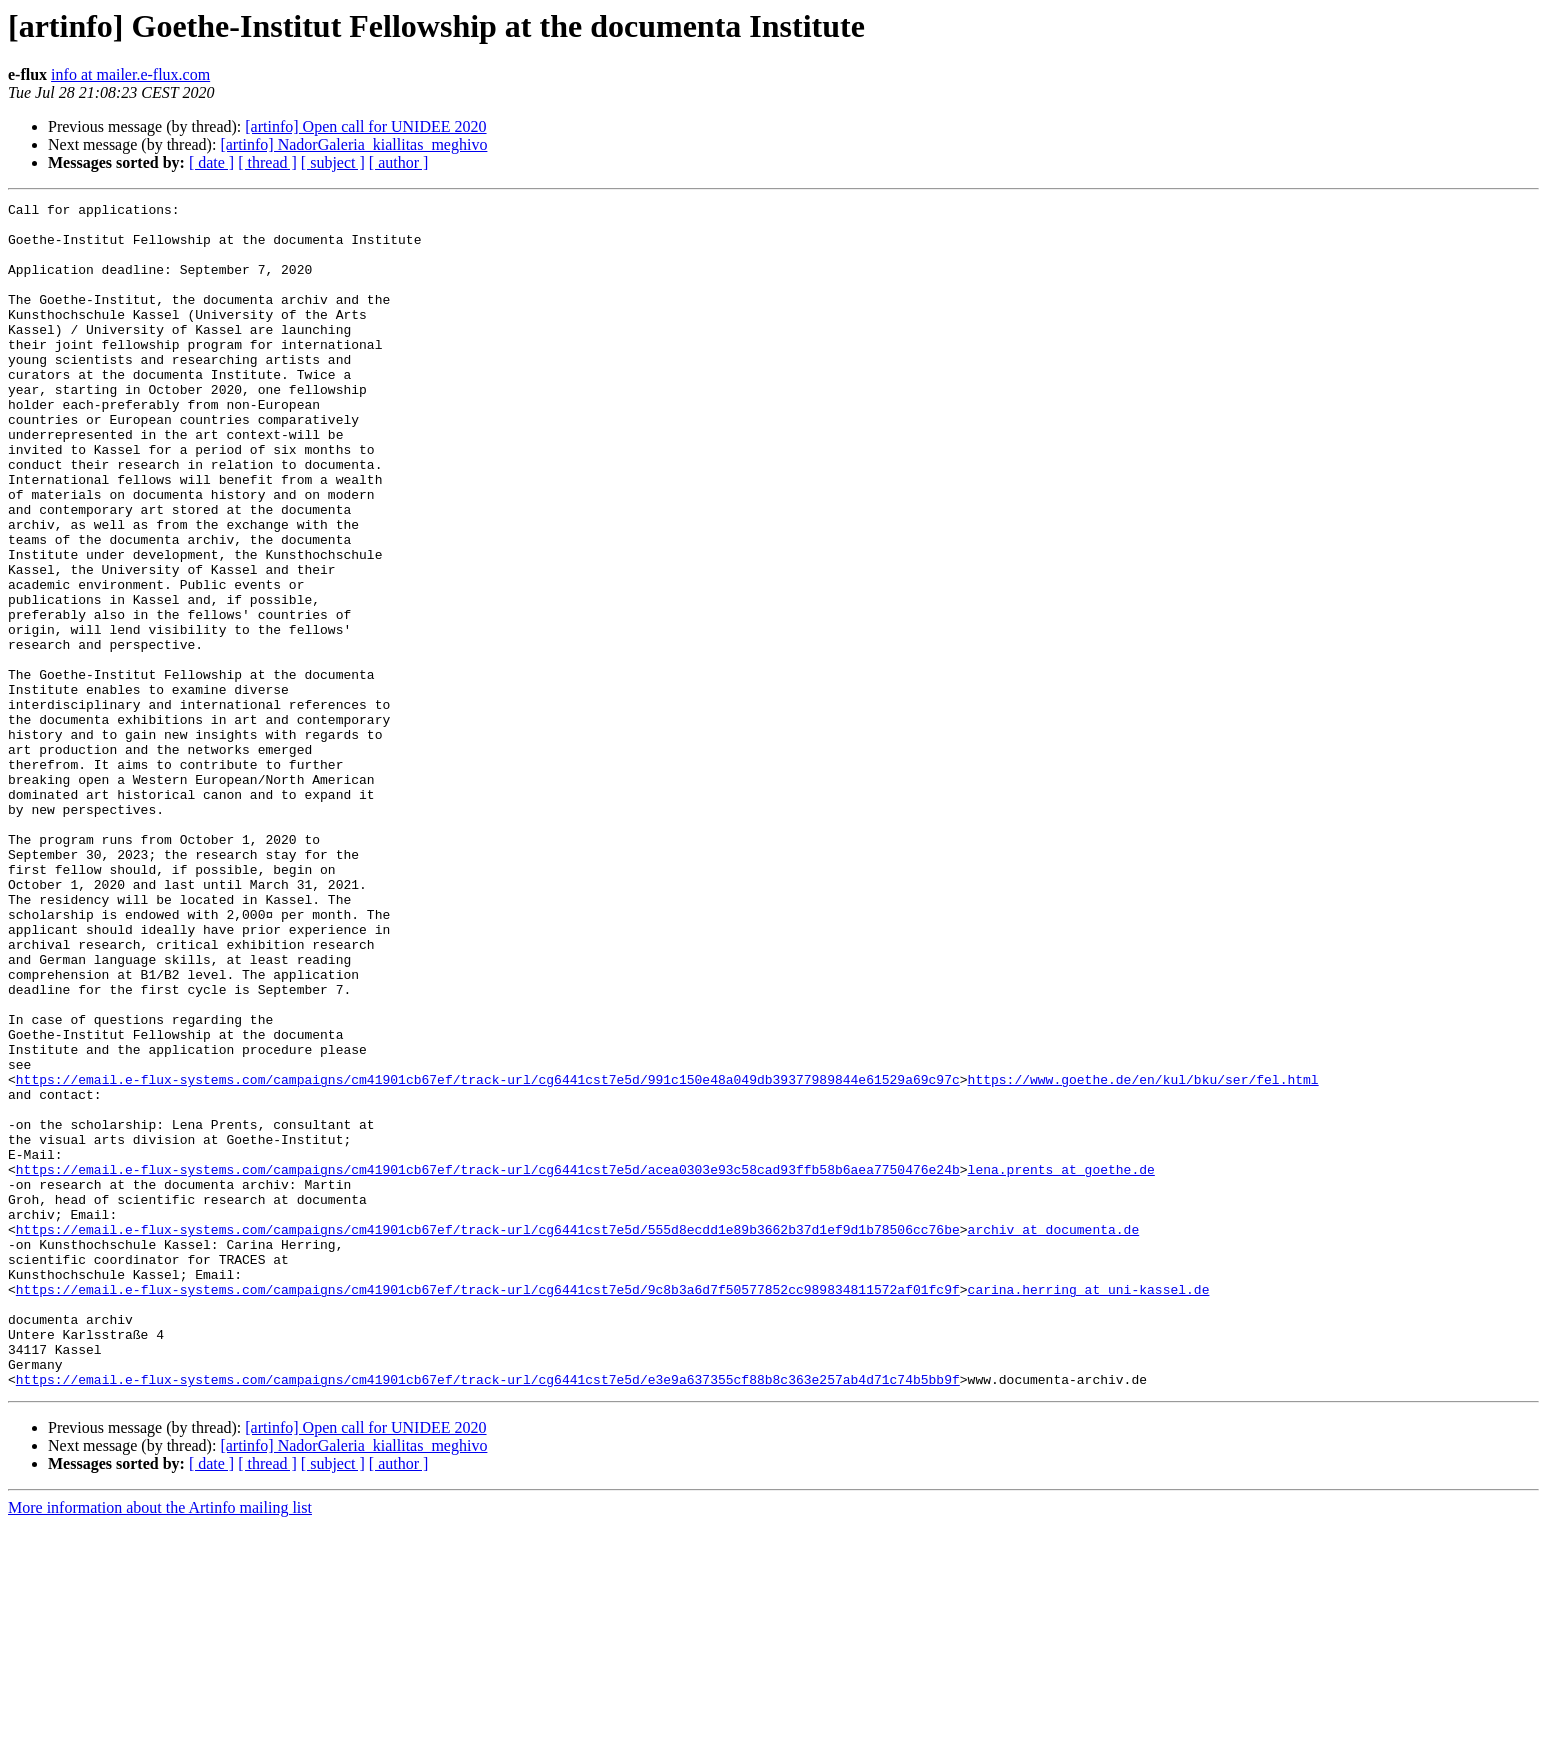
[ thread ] (267, 162)
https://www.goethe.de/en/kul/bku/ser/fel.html (1142, 1256)
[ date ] (211, 162)
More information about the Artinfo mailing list (160, 1744)
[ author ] (399, 162)
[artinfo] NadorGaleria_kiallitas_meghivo (353, 144)
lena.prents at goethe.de (1060, 1364)
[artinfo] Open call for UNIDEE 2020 (365, 126)
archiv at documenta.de (1053, 1436)
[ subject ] (333, 162)
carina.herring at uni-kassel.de (1088, 1508)
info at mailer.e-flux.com (130, 74)
